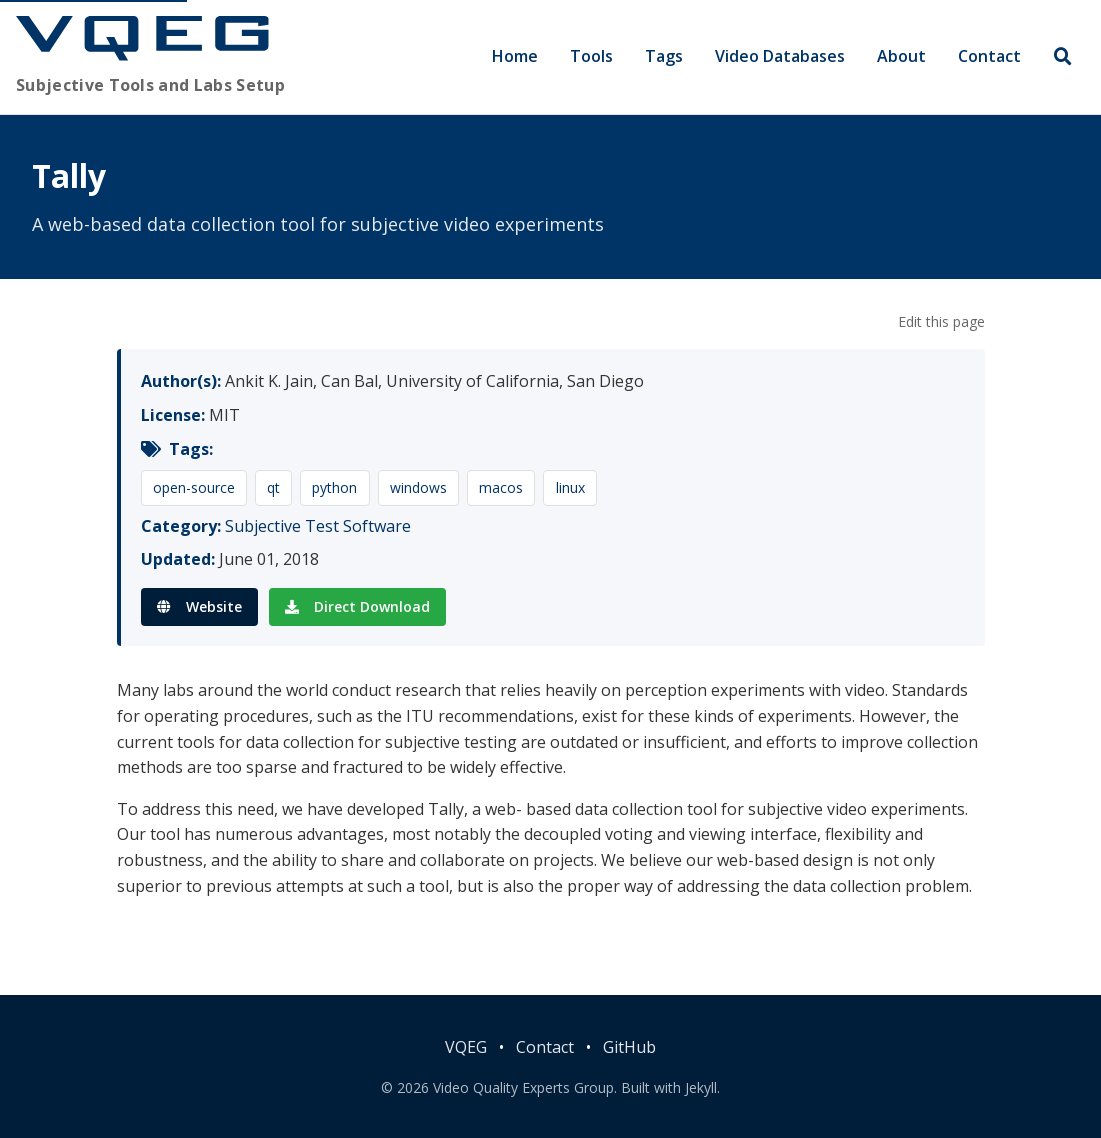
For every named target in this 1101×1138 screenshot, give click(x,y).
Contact (989, 56)
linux (570, 487)
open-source (194, 487)
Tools (591, 56)
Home (515, 56)
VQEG (466, 1047)
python (334, 487)
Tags (664, 56)
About (901, 56)
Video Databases (780, 56)
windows (418, 487)
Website (199, 606)
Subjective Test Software (318, 526)
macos (501, 487)
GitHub (629, 1047)
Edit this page (941, 321)
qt (273, 487)
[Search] (1063, 57)
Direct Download (357, 606)
